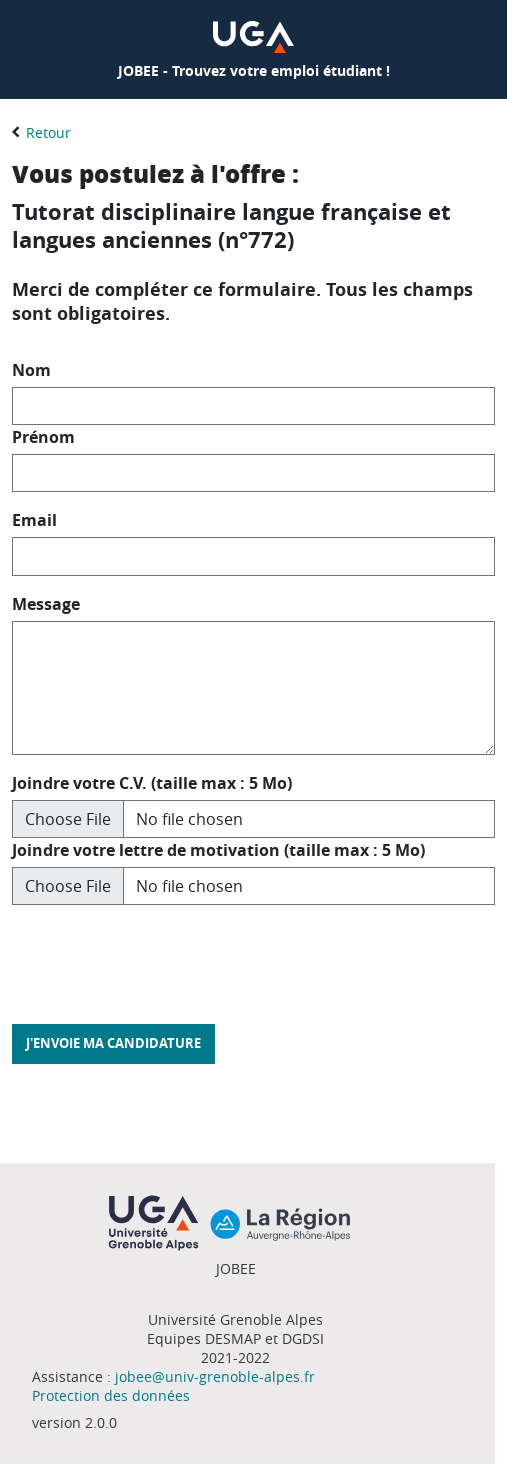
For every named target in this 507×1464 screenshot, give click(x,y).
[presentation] (164, 960)
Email (34, 520)
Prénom (43, 437)
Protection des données (111, 1395)
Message (46, 604)
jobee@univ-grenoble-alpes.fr (215, 1376)
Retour (48, 132)
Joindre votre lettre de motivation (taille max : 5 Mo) (218, 850)
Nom (31, 370)
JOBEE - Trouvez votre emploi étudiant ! (254, 70)
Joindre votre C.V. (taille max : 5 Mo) (152, 783)
